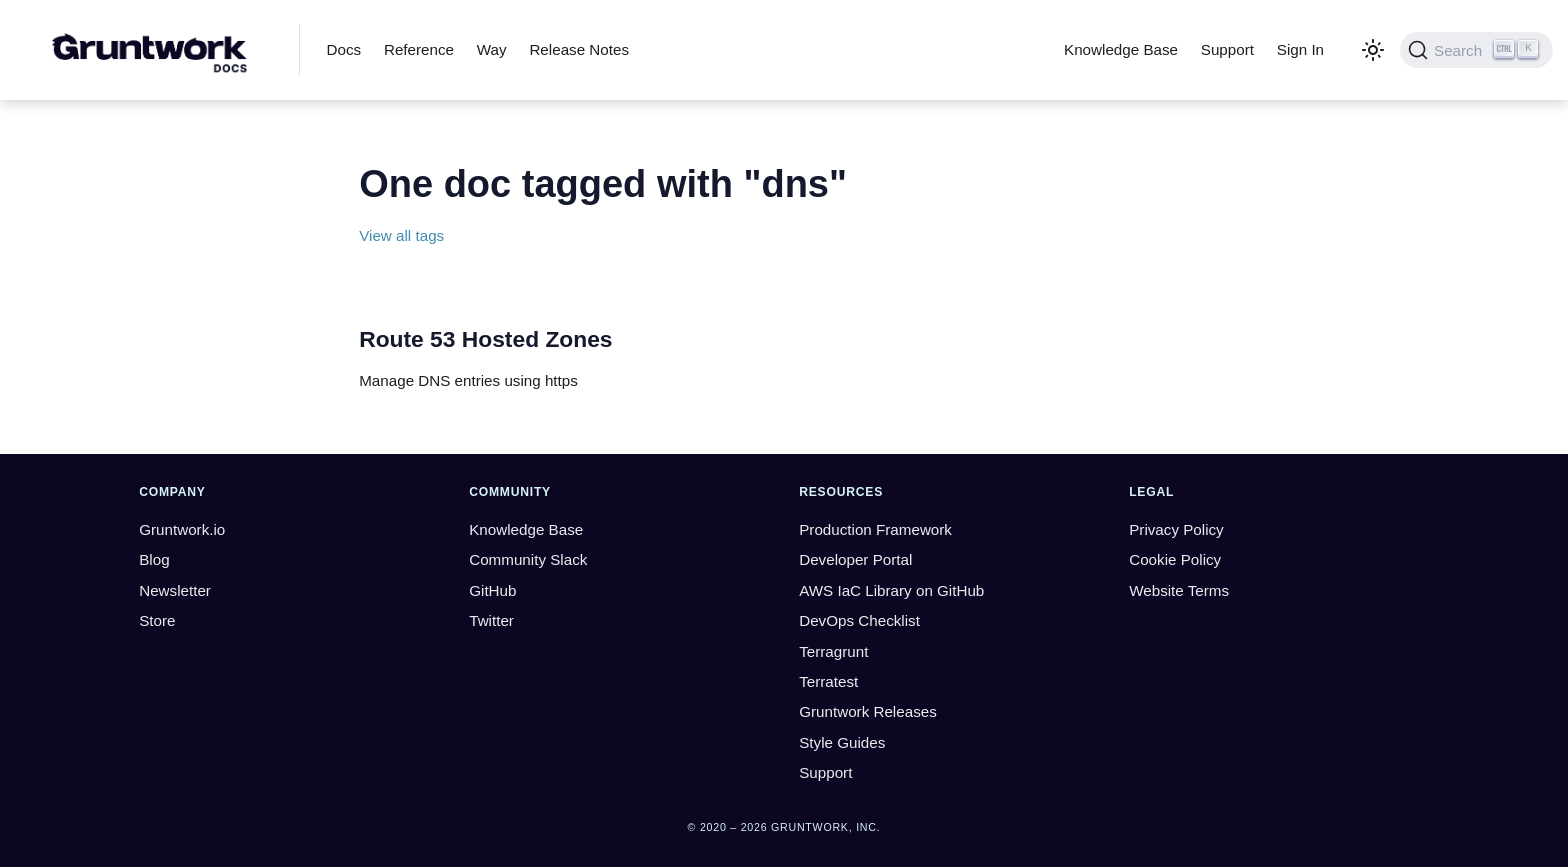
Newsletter (175, 590)
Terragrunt (833, 651)
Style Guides (842, 742)
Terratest (828, 681)
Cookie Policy (1175, 559)
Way (492, 49)
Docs (344, 49)
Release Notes (579, 49)
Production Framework (875, 529)
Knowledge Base (1121, 49)
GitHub (492, 590)
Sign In (1300, 49)
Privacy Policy (1176, 529)
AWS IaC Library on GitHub (891, 590)
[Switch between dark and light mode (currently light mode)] (1373, 50)
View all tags (401, 235)
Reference (419, 49)
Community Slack (528, 559)
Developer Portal (855, 559)
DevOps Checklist (859, 620)
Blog (154, 559)
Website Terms (1179, 590)
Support (1227, 49)
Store (157, 620)
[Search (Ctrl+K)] (1476, 50)
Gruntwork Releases (868, 711)
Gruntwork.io (182, 529)
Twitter (491, 620)
